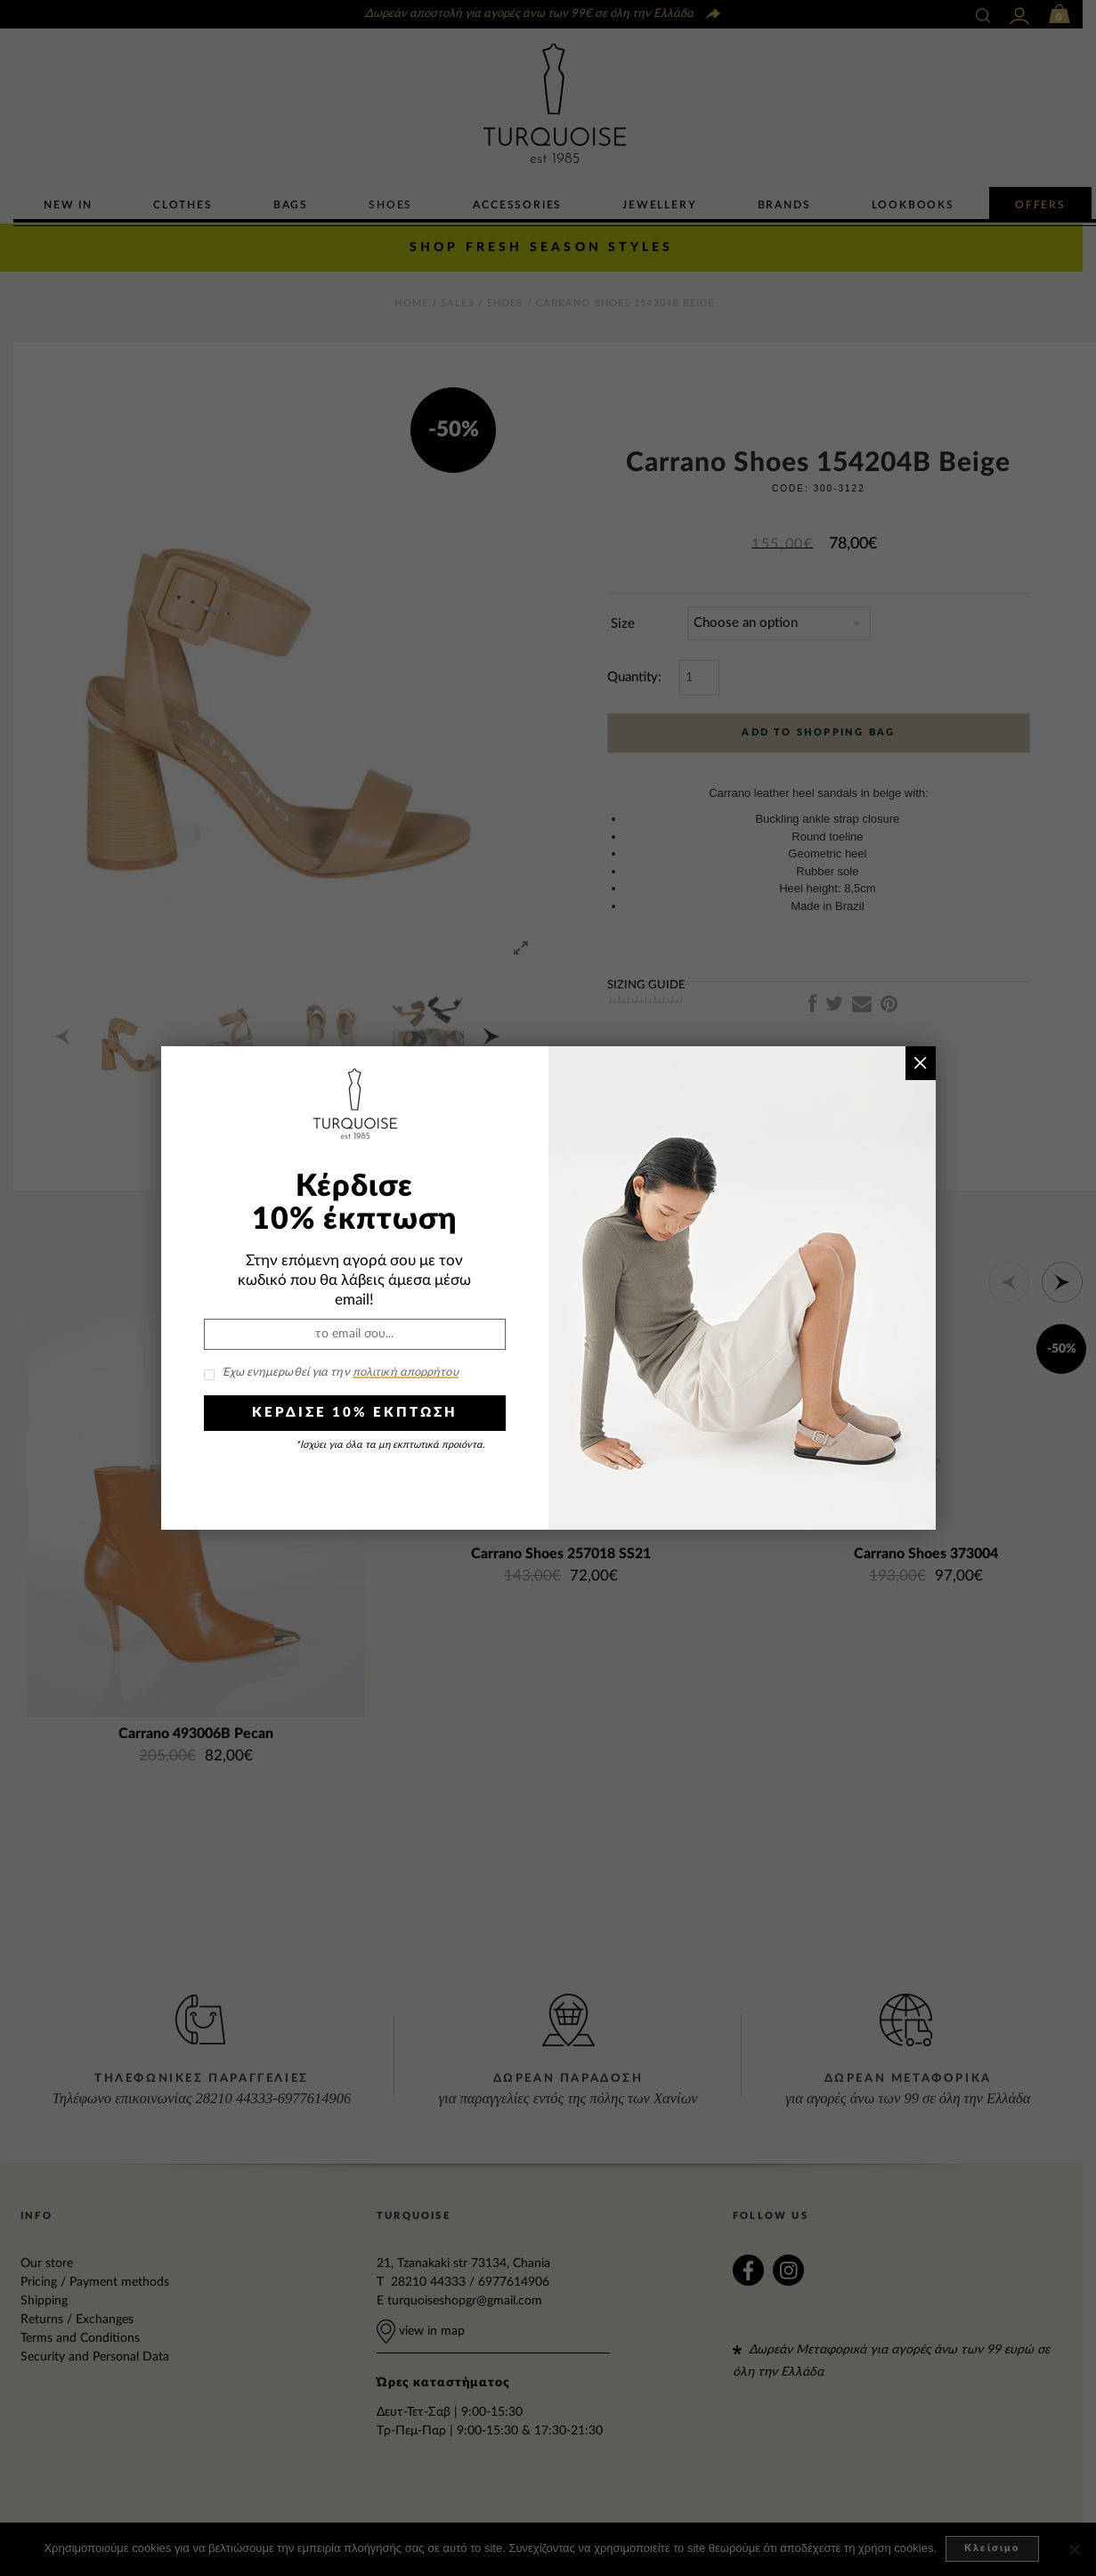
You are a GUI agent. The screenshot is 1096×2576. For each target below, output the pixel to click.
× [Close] (920, 1062)
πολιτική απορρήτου (406, 1372)
